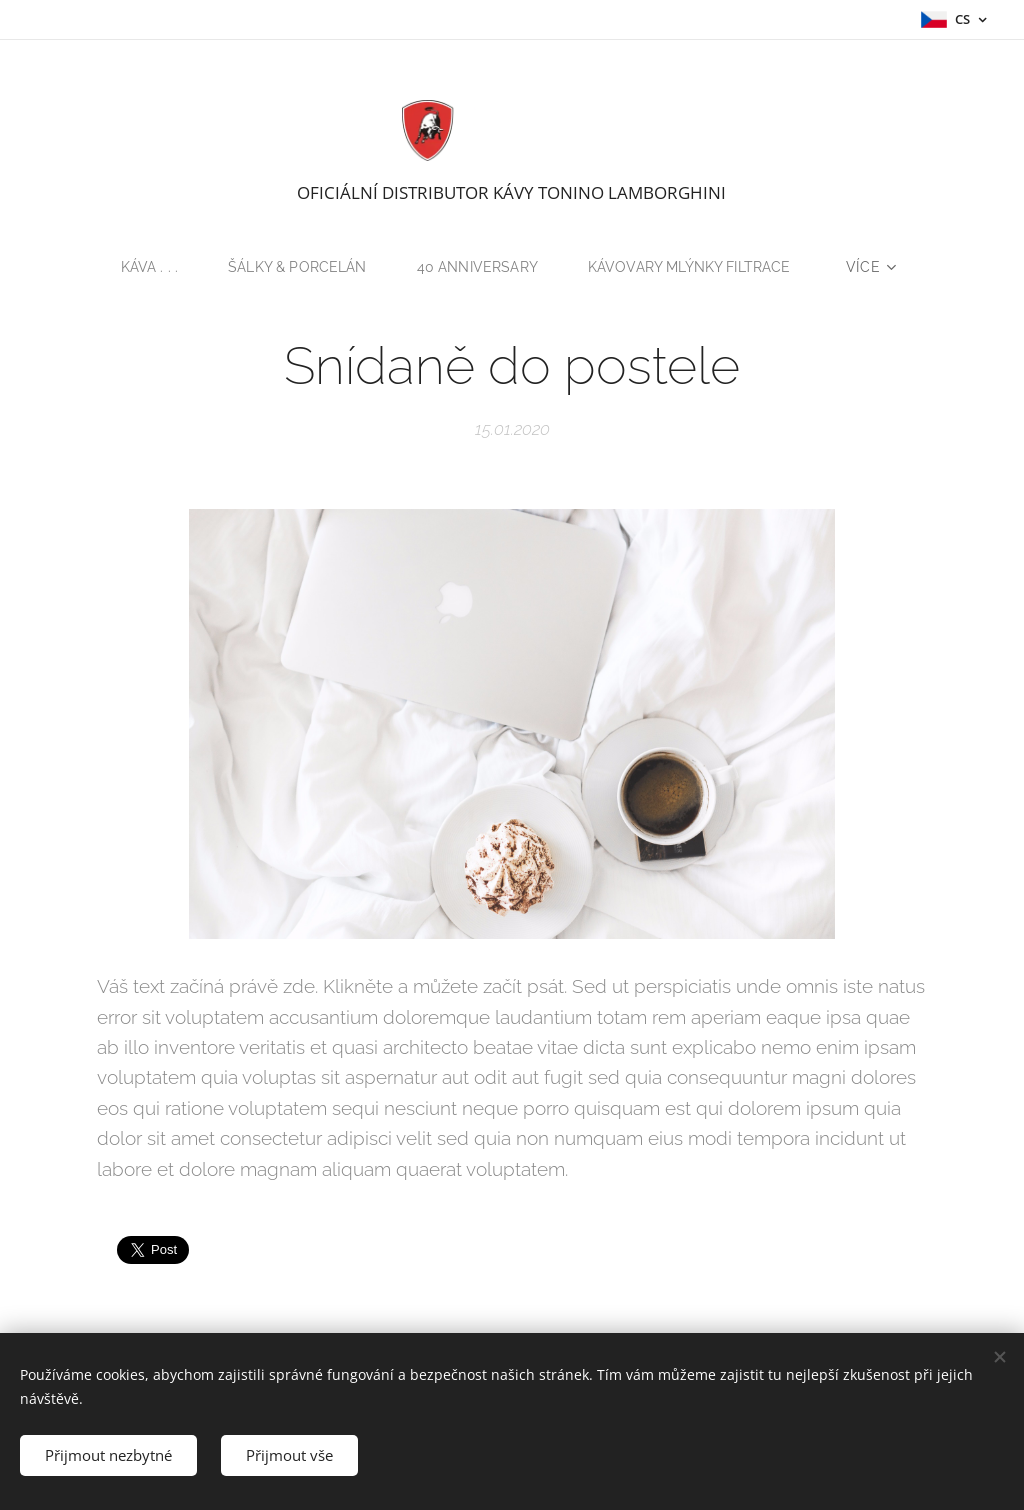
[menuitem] (147, 267)
